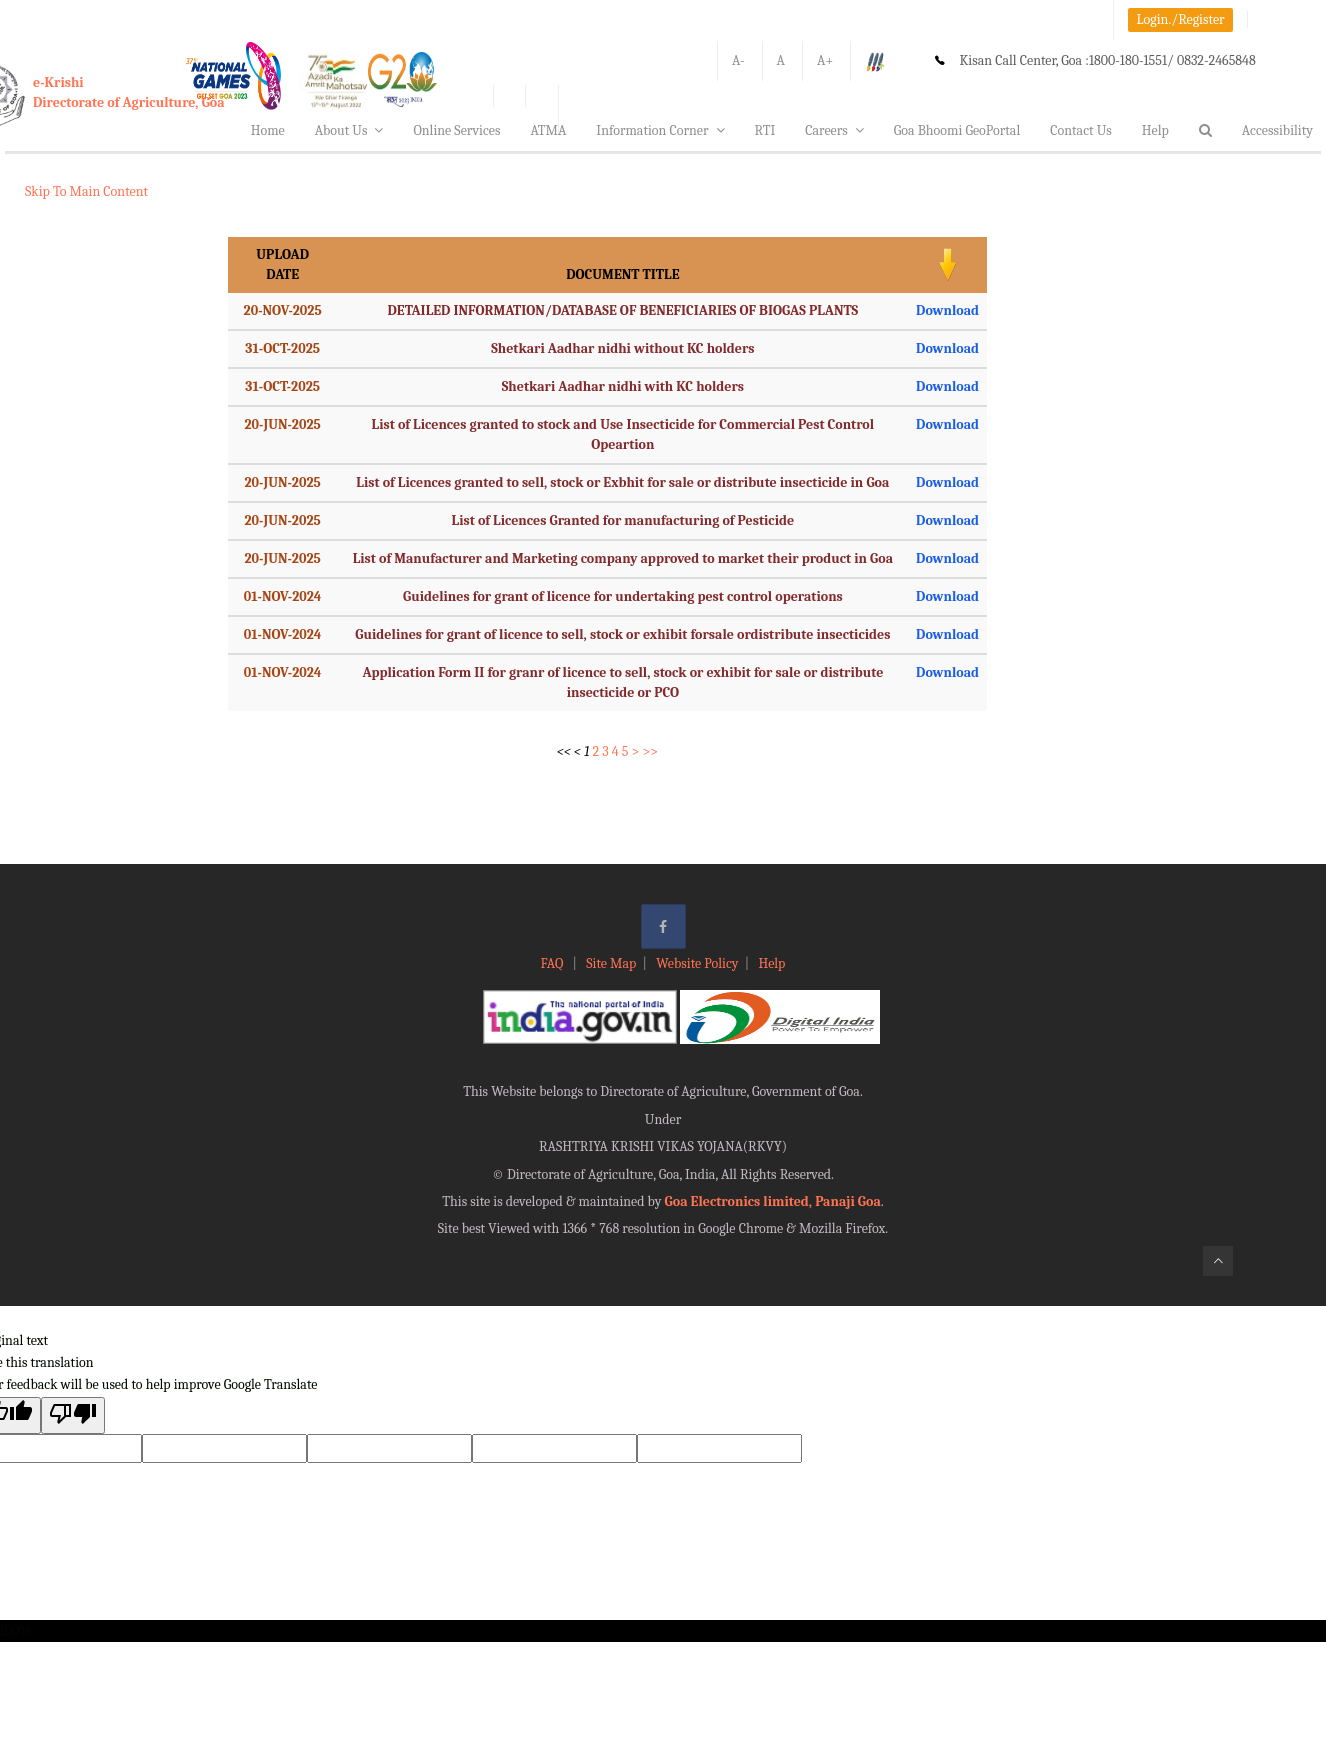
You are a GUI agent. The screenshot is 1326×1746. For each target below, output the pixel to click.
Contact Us (1081, 130)
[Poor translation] (73, 1415)
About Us (349, 130)
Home (268, 130)
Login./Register (1181, 19)
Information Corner (660, 130)
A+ (825, 60)
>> (650, 751)
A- (738, 60)
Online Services (456, 130)
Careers (834, 130)
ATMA (548, 130)
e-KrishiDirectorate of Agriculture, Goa (129, 92)
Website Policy (697, 963)
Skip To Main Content (86, 191)
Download (947, 310)
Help (1155, 130)
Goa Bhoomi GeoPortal (957, 130)
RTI (765, 130)
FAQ (554, 963)
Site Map (611, 963)
